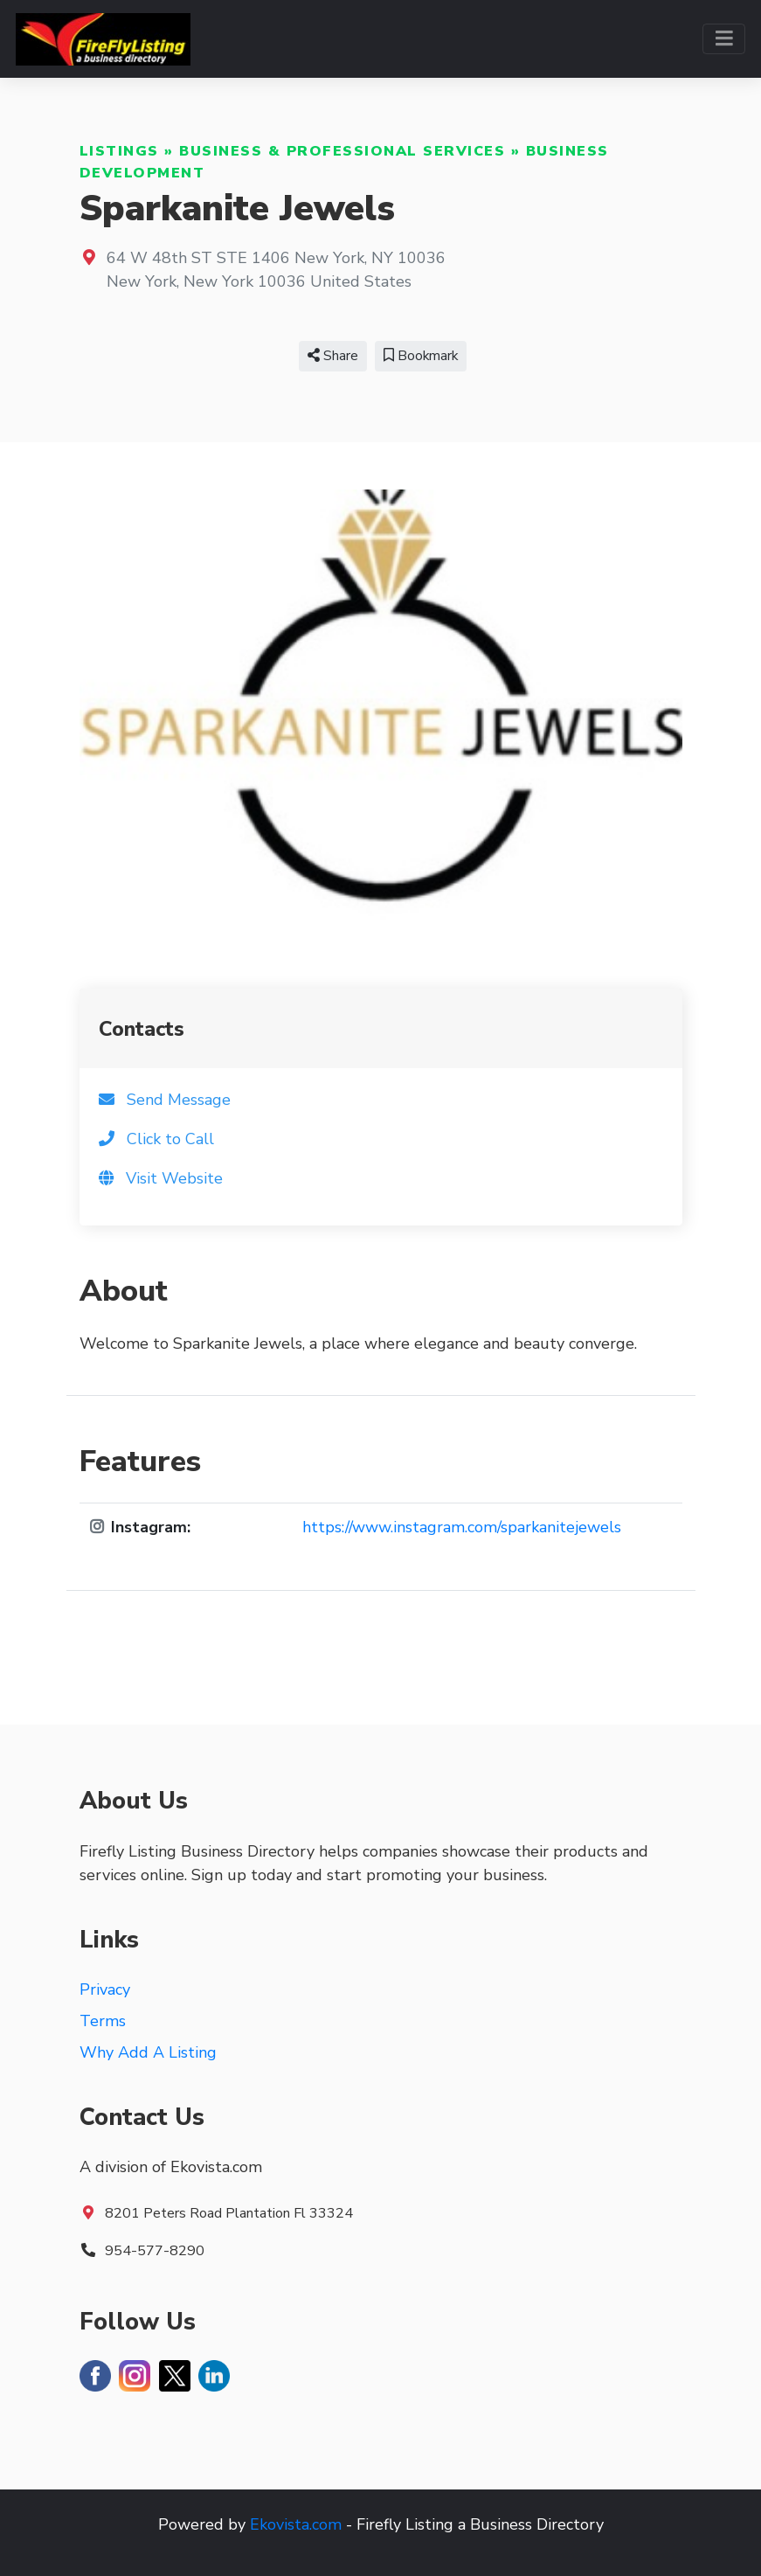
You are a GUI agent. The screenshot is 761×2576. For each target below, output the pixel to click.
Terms (103, 2020)
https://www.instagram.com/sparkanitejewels (461, 1527)
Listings (119, 151)
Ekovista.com (296, 2524)
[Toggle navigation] (723, 39)
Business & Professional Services (342, 151)
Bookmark (421, 355)
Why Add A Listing (148, 2052)
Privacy (105, 1989)
